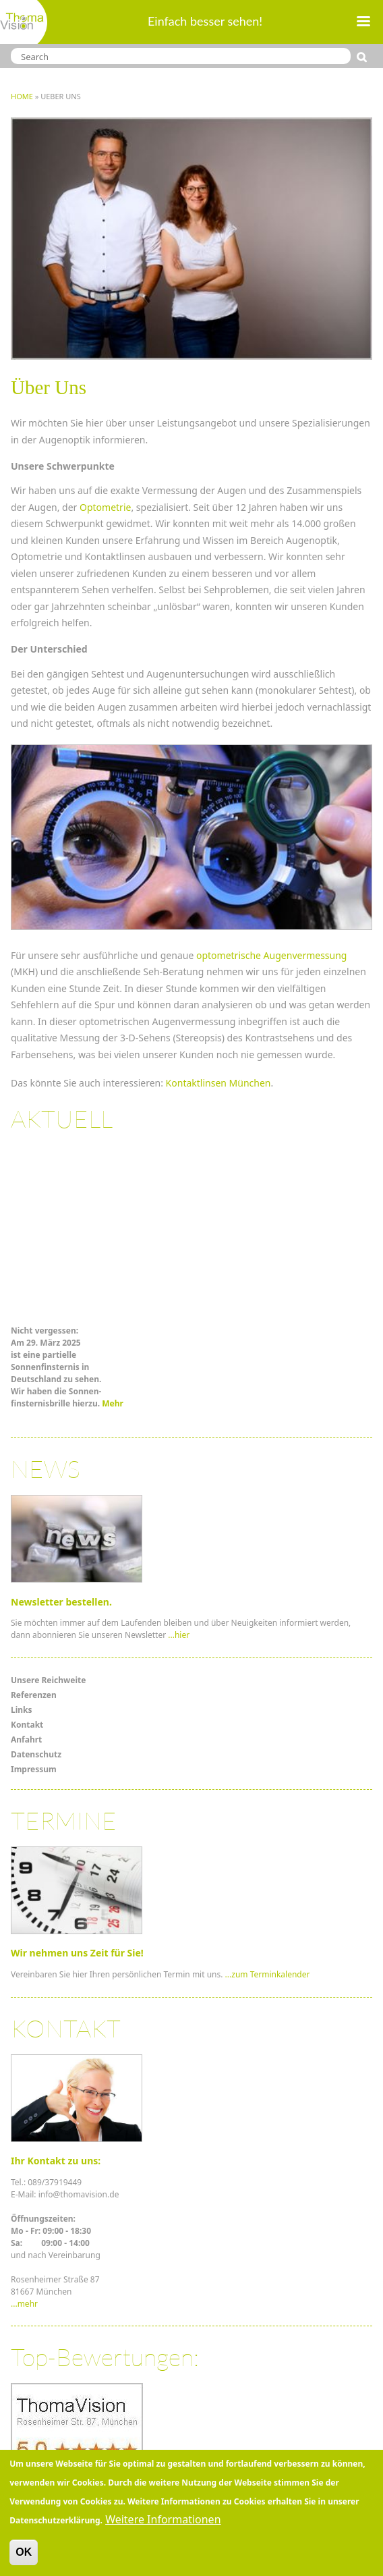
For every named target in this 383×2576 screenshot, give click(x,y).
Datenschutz (36, 1754)
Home (22, 96)
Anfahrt (26, 1739)
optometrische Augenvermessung (271, 955)
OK (24, 2556)
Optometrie (105, 507)
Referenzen (34, 1695)
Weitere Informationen (162, 2523)
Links (21, 1710)
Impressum (34, 1769)
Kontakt (27, 1724)
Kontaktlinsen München (218, 1082)
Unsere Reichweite (48, 1680)
